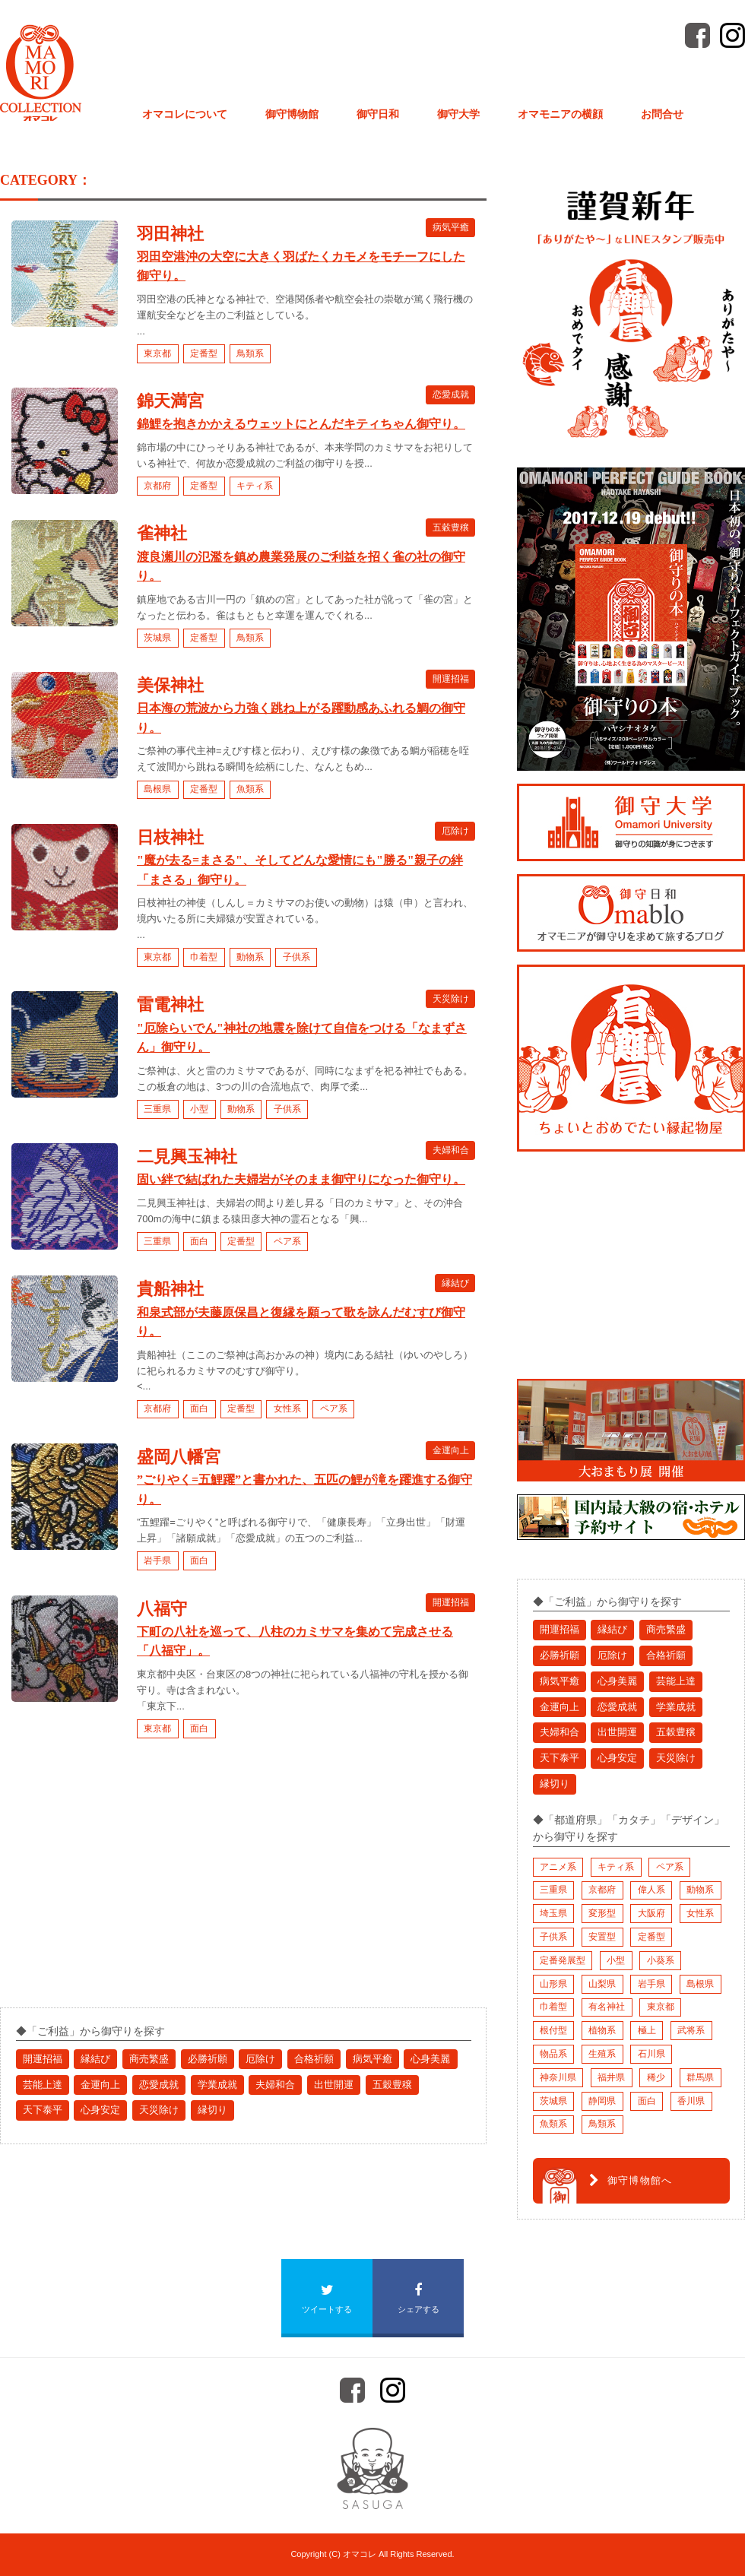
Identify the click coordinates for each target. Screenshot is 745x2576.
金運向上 (451, 1450)
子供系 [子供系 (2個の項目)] (553, 1936)
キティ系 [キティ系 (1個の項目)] (616, 1867)
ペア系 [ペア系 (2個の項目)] (669, 1867)
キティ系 (254, 485)
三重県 (157, 1109)
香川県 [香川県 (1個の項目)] (691, 2101)
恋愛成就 (451, 394)
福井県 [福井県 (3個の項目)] (611, 2077)
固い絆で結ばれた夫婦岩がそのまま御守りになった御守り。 (301, 1179)
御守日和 (378, 114)
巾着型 (203, 957)
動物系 (250, 957)
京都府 (157, 485)
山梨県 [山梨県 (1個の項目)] (602, 1984)
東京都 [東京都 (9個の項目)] (660, 2006)
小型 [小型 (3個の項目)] (616, 1960)
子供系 (296, 957)
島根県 (157, 789)
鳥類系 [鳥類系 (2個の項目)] (602, 2123)
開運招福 (451, 678)
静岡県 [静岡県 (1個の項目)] (602, 2101)
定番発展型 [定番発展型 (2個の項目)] (562, 1960)
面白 (199, 1241)
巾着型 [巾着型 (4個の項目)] (553, 2006)
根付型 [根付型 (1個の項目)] (553, 2030)
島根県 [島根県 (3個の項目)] (700, 1984)
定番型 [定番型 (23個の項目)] (651, 1936)
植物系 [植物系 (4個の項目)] (602, 2030)
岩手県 (157, 1560)
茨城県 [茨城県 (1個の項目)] (553, 2101)
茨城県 (157, 637)
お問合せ (662, 114)
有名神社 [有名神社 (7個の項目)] (606, 2006)
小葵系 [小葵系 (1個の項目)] (660, 1960)
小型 (199, 1109)
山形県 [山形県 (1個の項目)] (553, 1984)
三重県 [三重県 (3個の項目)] (553, 1889)
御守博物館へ (630, 2181)
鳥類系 (250, 353)
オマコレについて (184, 114)
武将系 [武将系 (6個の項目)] (691, 2030)
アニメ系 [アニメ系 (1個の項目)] (558, 1867)
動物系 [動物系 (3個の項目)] (700, 1889)
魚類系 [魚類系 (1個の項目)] (553, 2123)
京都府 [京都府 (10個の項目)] (602, 1889)
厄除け (455, 830)
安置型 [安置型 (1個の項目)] (602, 1936)
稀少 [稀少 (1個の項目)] (656, 2077)
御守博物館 (292, 114)
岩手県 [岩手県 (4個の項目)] (651, 1984)
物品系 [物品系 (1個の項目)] (553, 2053)
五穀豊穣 (451, 526)
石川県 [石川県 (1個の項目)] (651, 2053)
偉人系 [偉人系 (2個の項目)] (651, 1889)
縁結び (455, 1282)
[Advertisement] (114, 1887)
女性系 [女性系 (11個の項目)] (700, 1913)
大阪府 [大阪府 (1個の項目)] (651, 1913)
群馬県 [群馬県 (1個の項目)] (700, 2077)
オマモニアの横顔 (560, 114)
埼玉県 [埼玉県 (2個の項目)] (553, 1913)
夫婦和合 (451, 1150)
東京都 (157, 353)
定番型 (203, 353)
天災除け (451, 998)
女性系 (287, 1408)
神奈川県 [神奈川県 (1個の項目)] (558, 2077)
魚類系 (250, 789)
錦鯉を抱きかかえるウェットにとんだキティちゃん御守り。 (301, 423)
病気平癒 (451, 227)
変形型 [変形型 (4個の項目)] (602, 1913)
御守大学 (458, 114)
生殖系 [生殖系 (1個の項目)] (602, 2053)
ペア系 (287, 1241)
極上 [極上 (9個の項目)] (647, 2030)
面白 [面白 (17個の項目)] (647, 2101)
